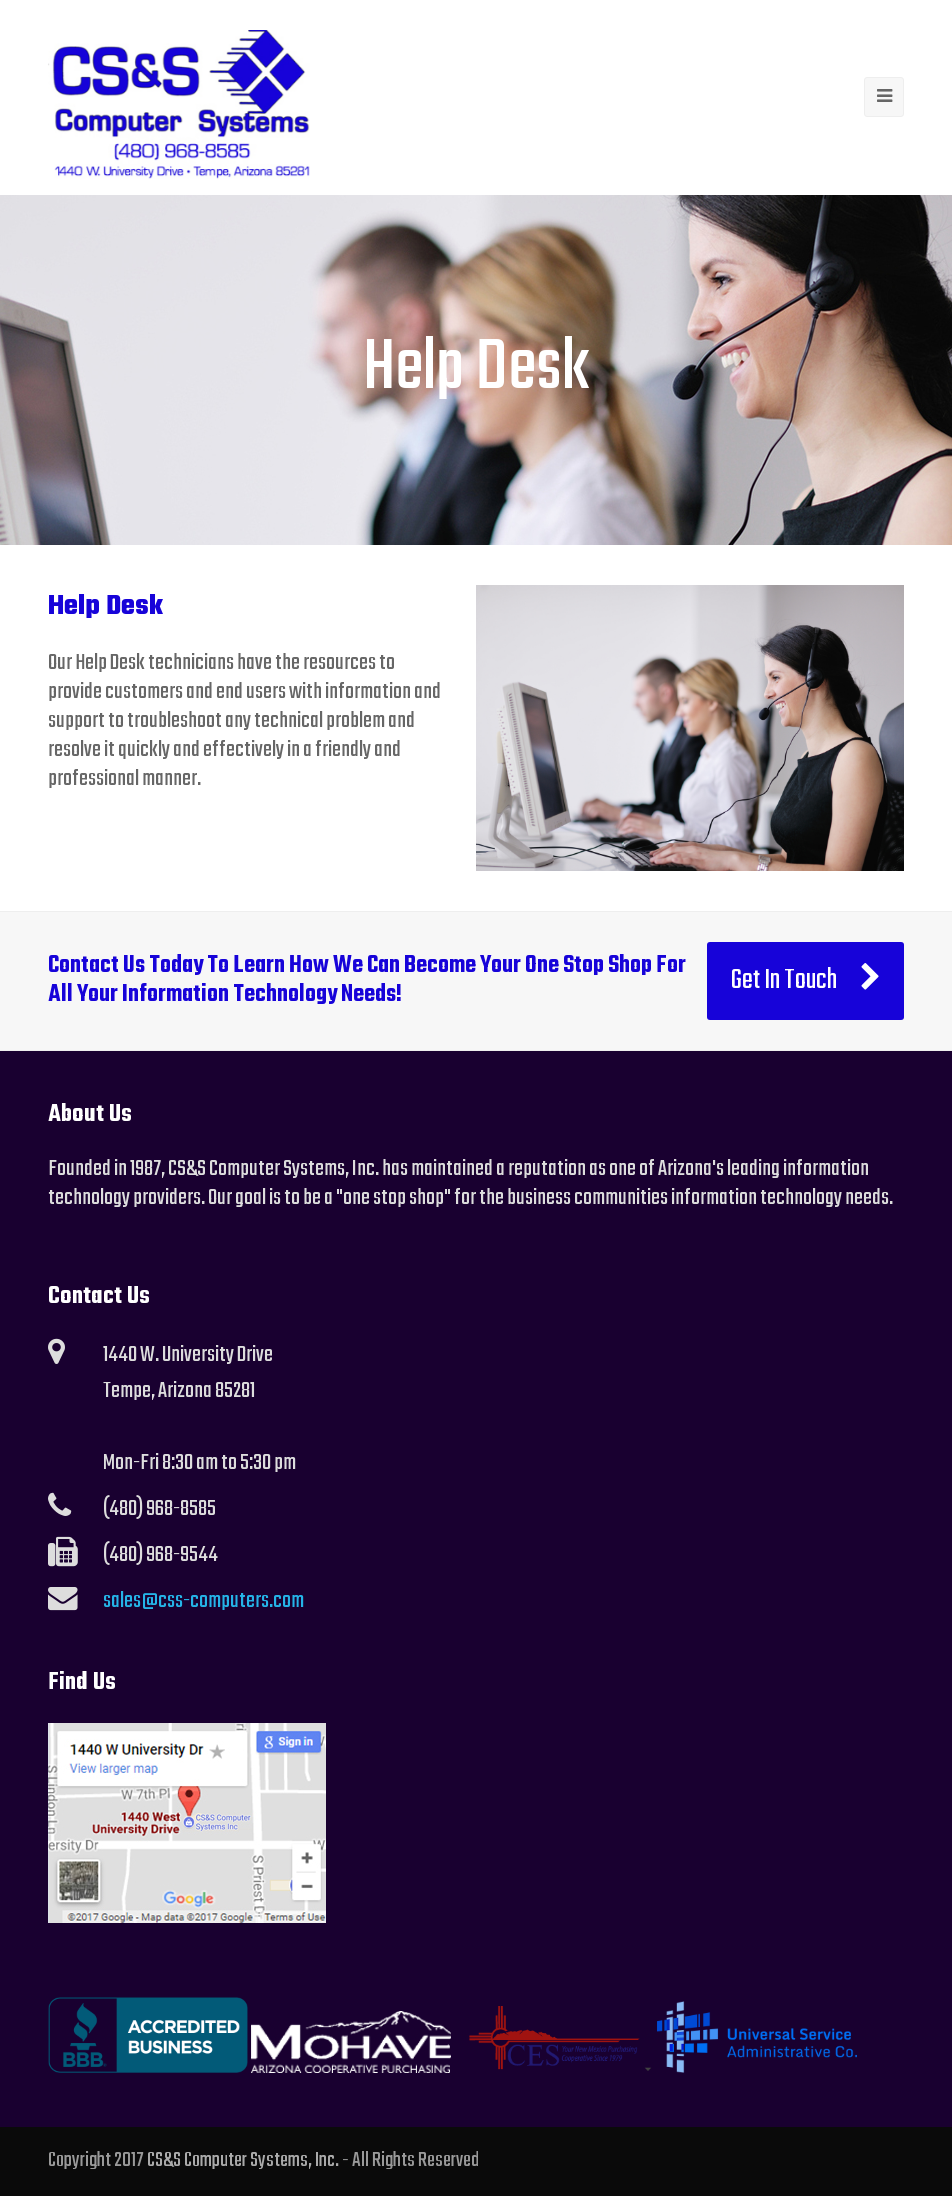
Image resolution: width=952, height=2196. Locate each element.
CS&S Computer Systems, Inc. (243, 2161)
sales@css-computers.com (203, 1601)
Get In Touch (806, 981)
